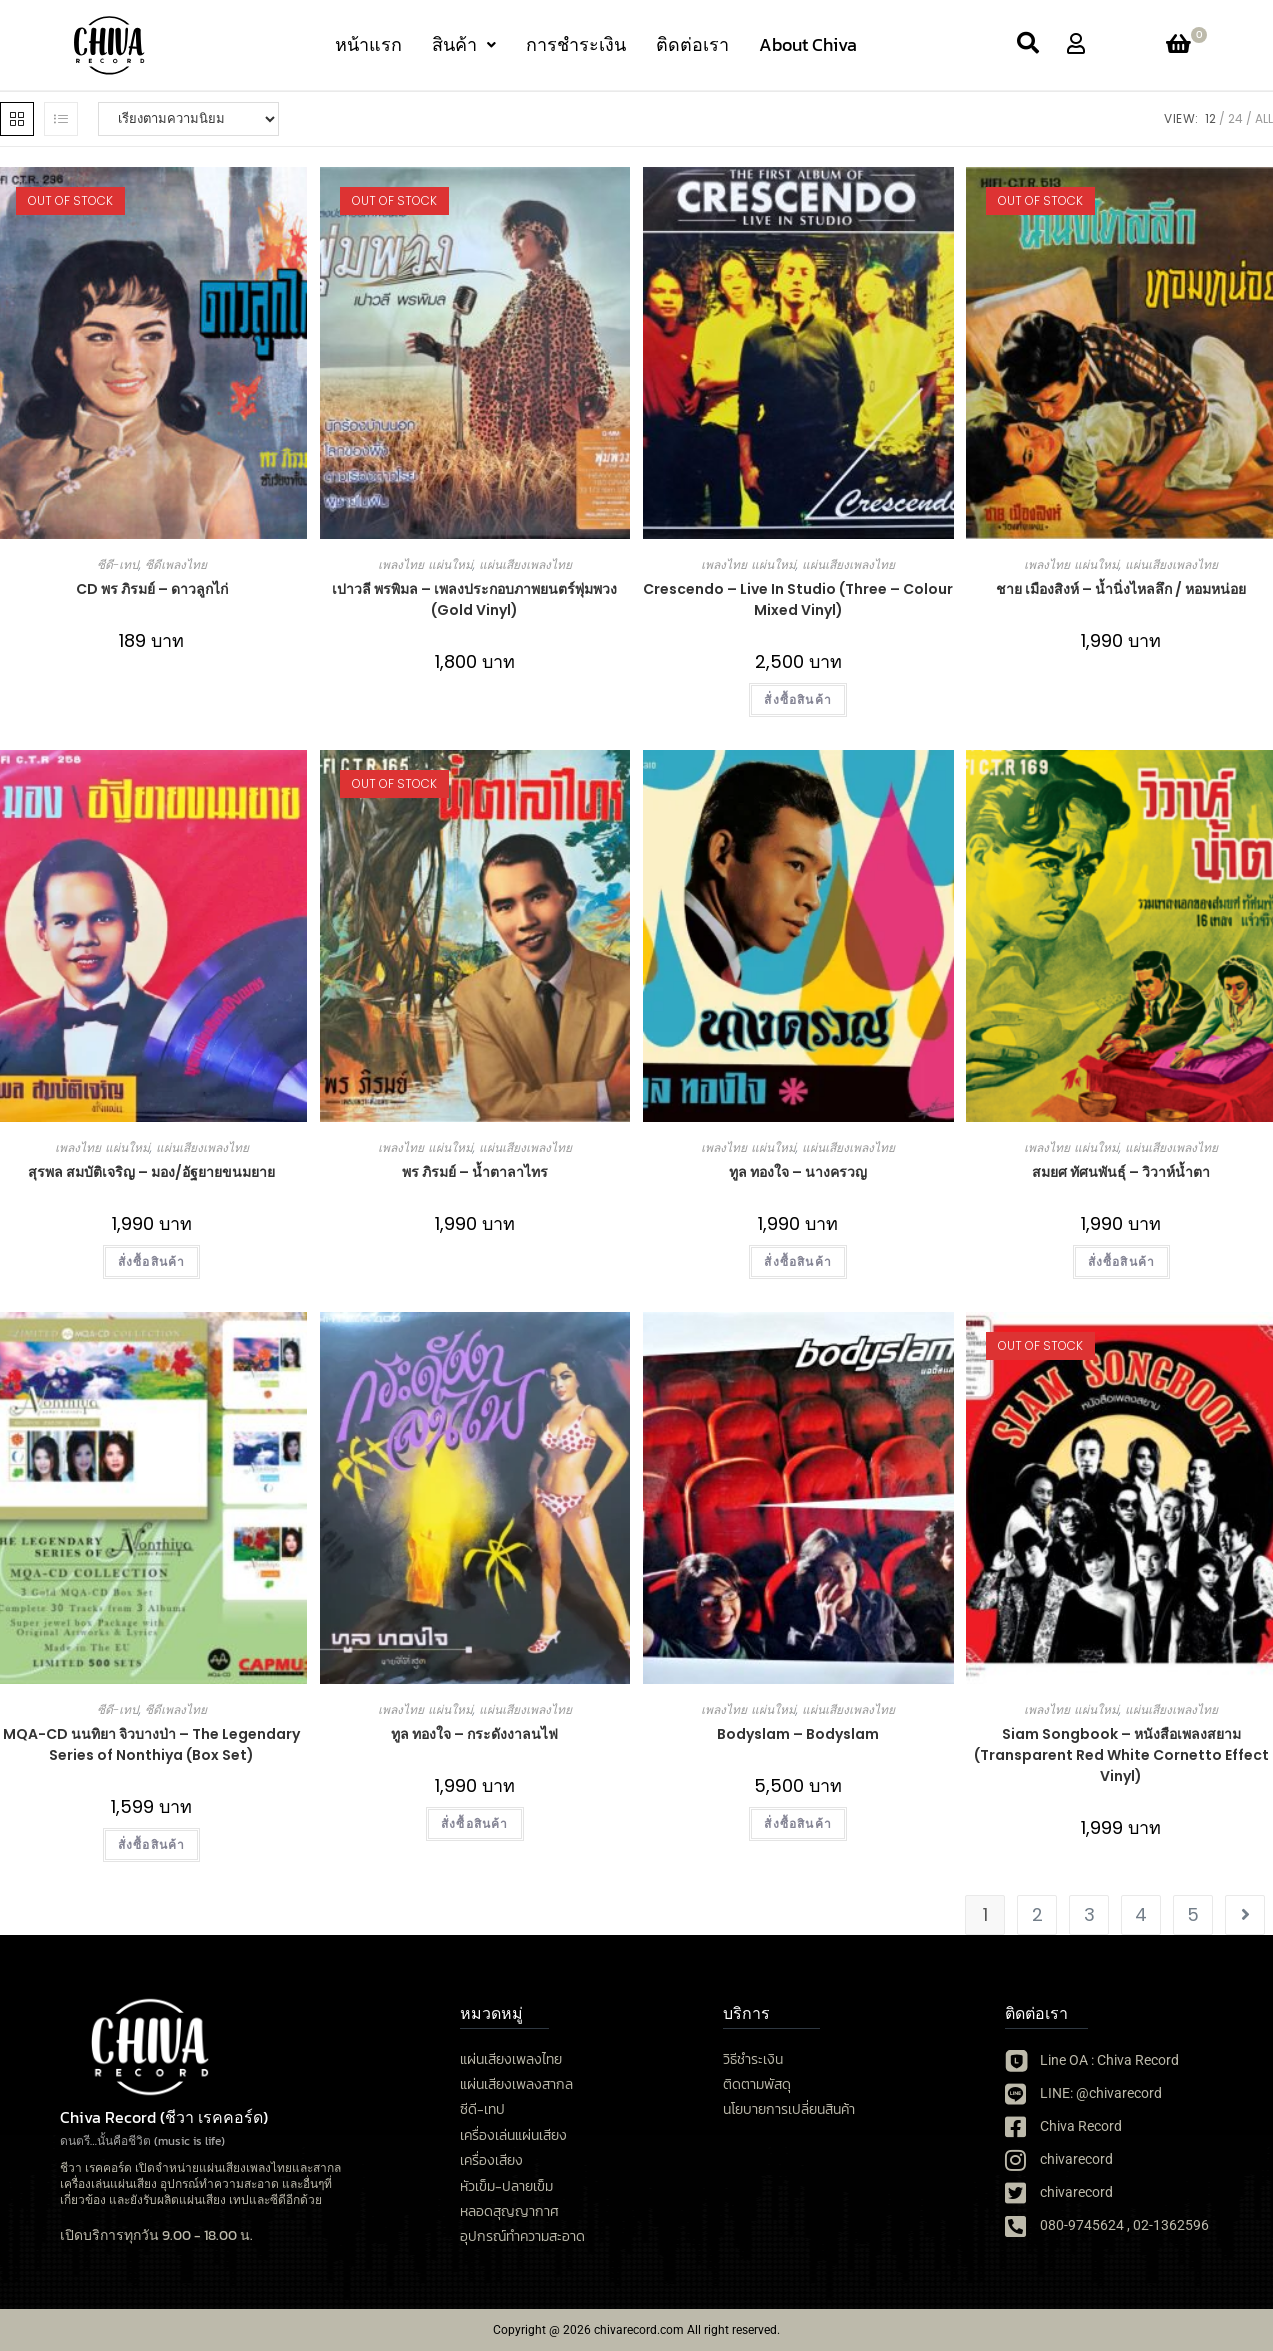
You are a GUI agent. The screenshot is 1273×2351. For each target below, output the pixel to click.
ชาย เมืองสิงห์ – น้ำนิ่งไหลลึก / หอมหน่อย (1121, 589)
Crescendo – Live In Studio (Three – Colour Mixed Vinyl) (798, 599)
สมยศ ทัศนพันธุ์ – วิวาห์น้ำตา (1121, 1172)
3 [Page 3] (1089, 1914)
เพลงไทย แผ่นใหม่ (425, 564)
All (1264, 118)
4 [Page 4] (1141, 1914)
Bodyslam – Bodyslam (798, 1734)
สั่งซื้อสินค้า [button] (798, 699)
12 (1210, 118)
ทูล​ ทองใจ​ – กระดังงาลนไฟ (474, 1734)
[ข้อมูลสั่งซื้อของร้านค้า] (188, 119)
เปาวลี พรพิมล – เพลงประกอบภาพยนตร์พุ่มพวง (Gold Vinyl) (474, 599)
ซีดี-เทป (118, 564)
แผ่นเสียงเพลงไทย (525, 564)
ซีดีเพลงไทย (176, 564)
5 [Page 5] (1193, 1914)
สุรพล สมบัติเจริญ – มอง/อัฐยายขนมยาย (151, 1172)
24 (1235, 118)
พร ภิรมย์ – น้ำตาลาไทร (475, 1172)
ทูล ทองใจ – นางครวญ (798, 1172)
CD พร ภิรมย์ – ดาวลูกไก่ (152, 589)
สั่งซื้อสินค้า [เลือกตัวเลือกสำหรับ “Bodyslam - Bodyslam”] (798, 1823)
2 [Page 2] (1037, 1914)
